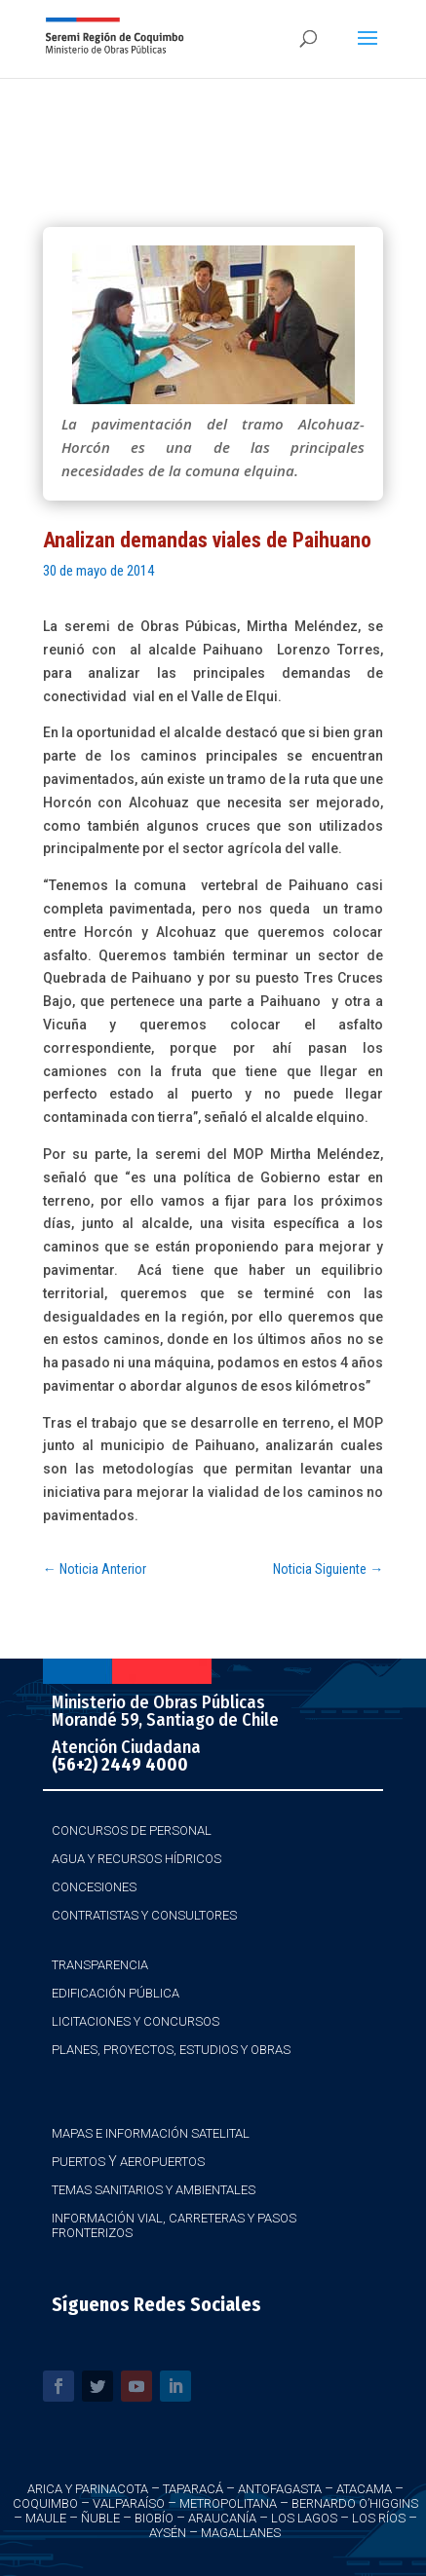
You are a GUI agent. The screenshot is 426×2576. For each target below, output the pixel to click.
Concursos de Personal (132, 1830)
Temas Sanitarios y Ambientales (153, 2190)
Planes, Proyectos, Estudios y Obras (171, 2049)
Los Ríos (379, 2518)
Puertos (78, 2161)
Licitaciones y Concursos (135, 2021)
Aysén (167, 2532)
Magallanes (241, 2532)
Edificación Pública (115, 1993)
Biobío (154, 2518)
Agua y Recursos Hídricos (136, 1858)
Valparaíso (129, 2503)
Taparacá (193, 2489)
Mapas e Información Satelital (151, 2133)
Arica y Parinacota (87, 2489)
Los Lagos (304, 2518)
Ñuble (100, 2518)
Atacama (364, 2489)
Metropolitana (228, 2503)
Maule (45, 2518)
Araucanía (222, 2518)
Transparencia (100, 1965)
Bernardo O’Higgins (354, 2503)
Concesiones (94, 1887)
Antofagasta (280, 2489)
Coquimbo (45, 2503)
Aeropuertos (162, 2161)
